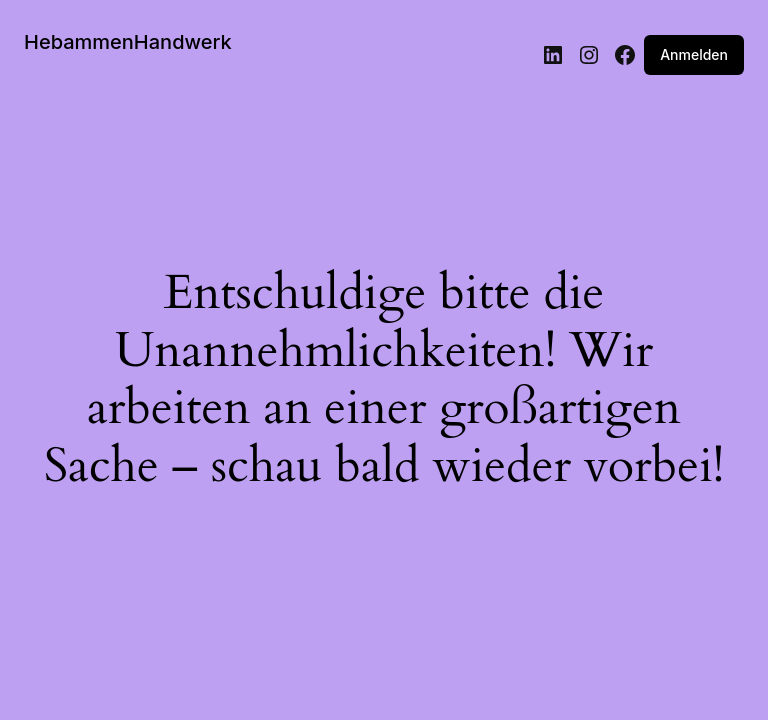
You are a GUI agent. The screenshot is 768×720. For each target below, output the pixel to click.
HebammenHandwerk (128, 42)
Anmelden (694, 54)
